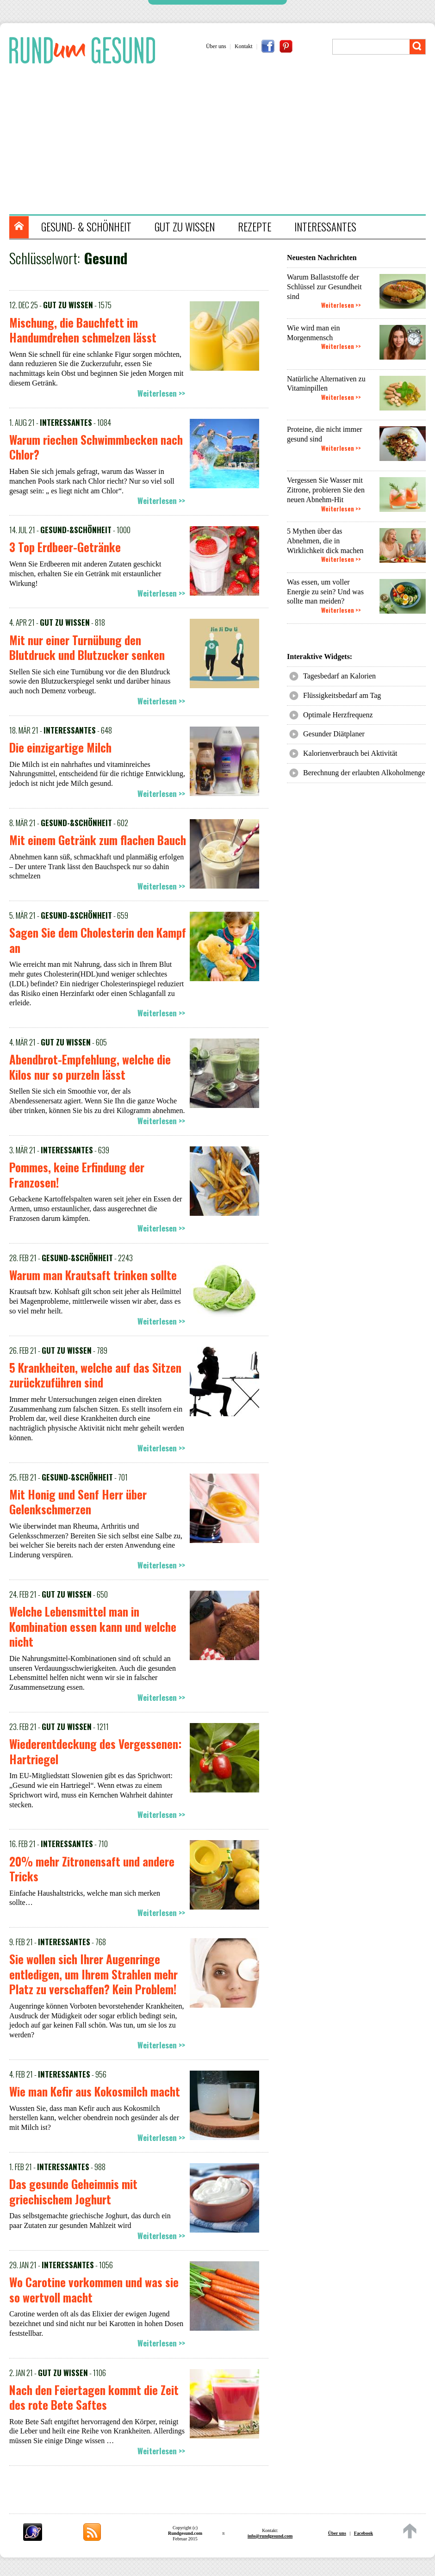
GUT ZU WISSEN (185, 227)
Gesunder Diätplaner (334, 734)
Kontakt (244, 46)
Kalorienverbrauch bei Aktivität (350, 753)
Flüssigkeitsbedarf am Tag (342, 695)
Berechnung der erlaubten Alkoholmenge (364, 773)
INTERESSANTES (325, 227)
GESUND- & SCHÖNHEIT (86, 227)
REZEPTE (254, 227)
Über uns (216, 46)
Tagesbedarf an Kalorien (339, 676)
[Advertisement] (222, 140)
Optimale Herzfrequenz (338, 715)
